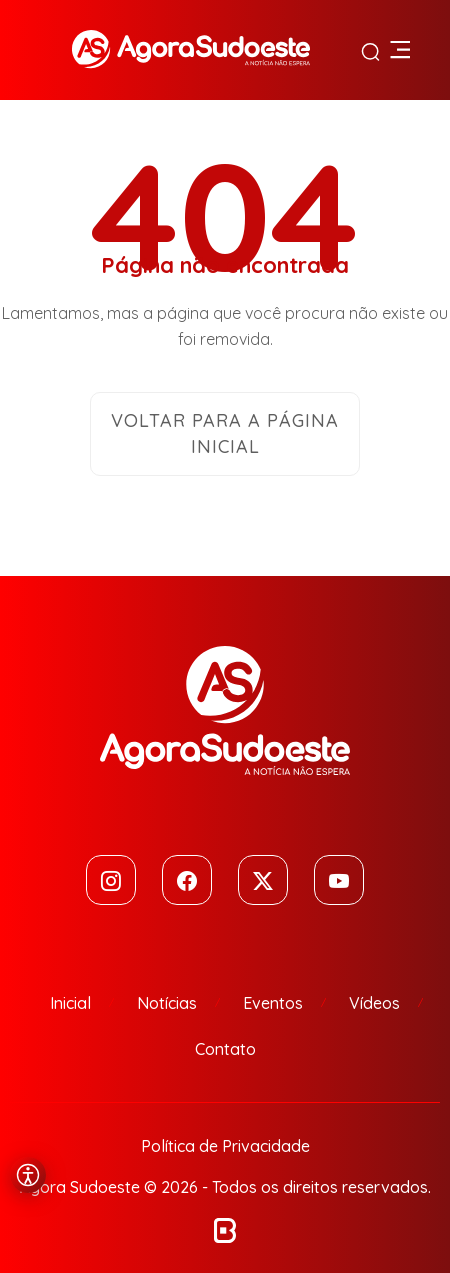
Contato (225, 1049)
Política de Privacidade (225, 1146)
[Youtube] (339, 880)
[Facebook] (187, 880)
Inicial (70, 1003)
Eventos (273, 1003)
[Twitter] (263, 880)
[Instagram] (111, 880)
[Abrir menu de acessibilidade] (28, 1175)
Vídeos (374, 1003)
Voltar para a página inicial (225, 433)
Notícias (167, 1003)
